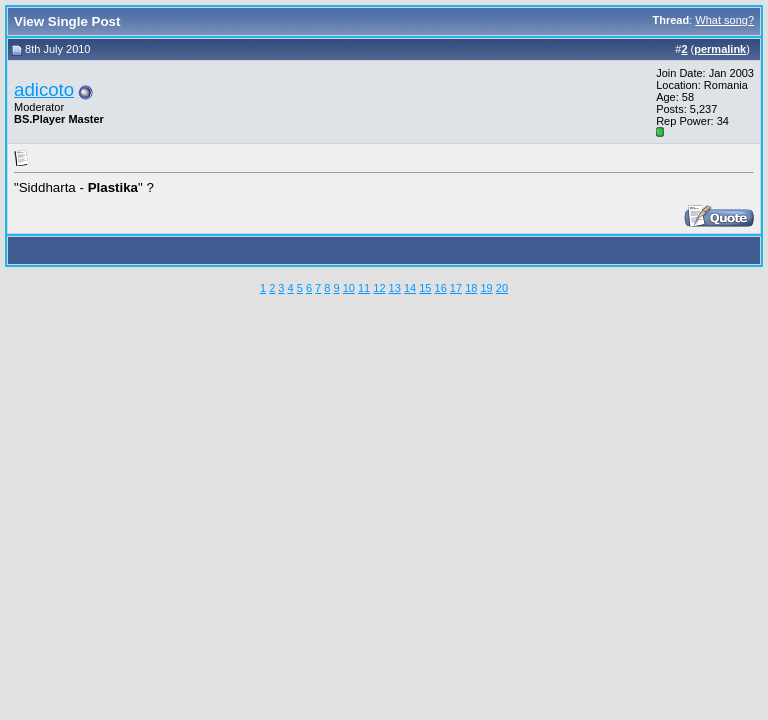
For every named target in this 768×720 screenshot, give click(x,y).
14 (410, 288)
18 (471, 288)
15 (425, 288)
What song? (724, 20)
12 (379, 288)
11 (364, 288)
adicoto (44, 89)
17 (456, 288)
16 (441, 288)
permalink (720, 49)
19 (486, 288)
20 (502, 288)
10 (349, 288)
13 (395, 288)
